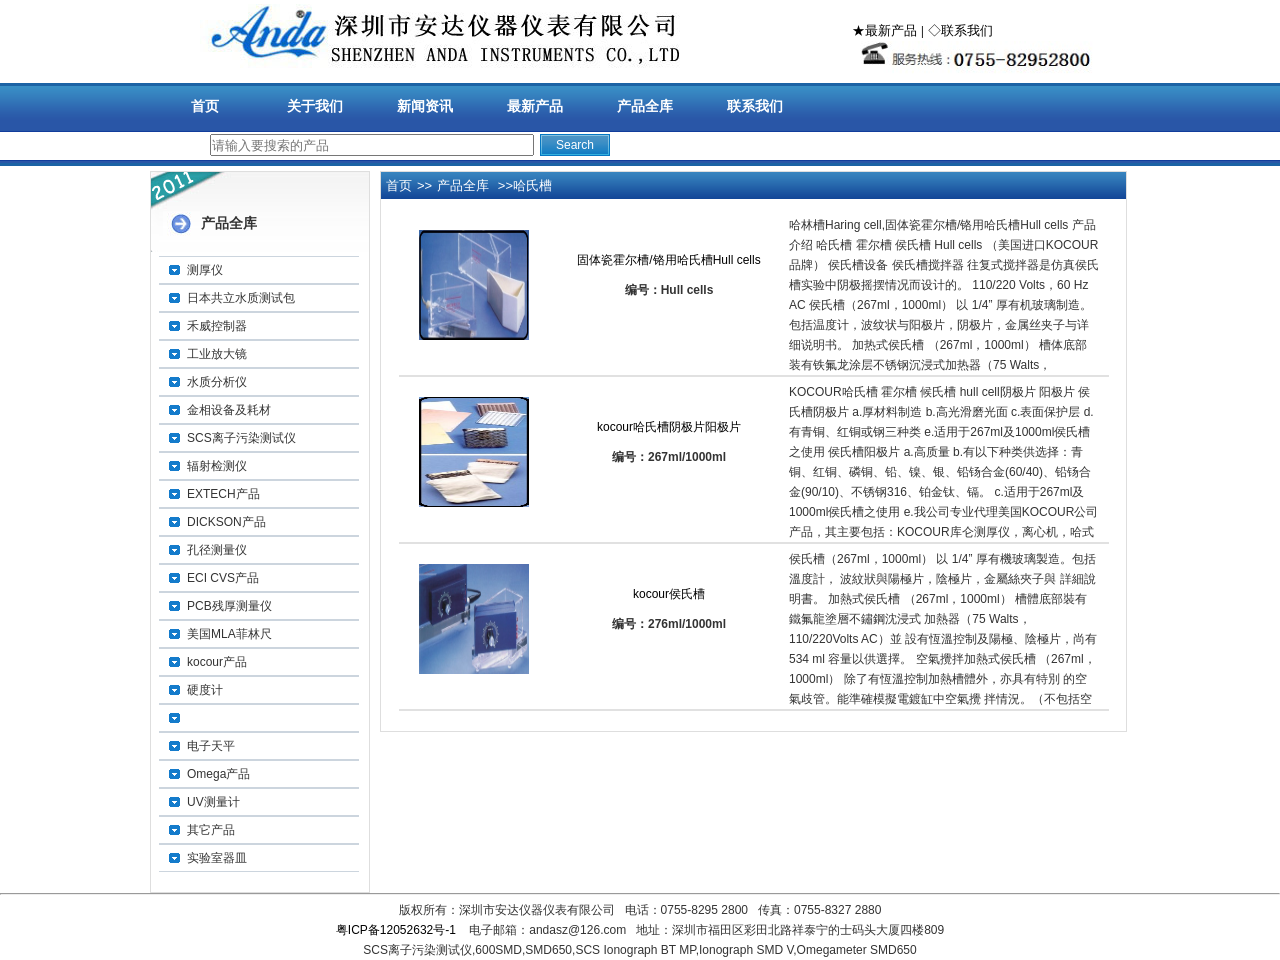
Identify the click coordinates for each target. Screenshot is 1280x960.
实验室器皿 (217, 858)
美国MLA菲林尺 (229, 634)
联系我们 (755, 106)
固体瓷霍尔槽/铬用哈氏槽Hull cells (668, 260)
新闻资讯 (425, 106)
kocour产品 (217, 662)
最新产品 (535, 106)
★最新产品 (884, 30)
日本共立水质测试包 (241, 298)
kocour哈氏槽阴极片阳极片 (669, 427)
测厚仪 (205, 270)
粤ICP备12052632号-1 (396, 930)
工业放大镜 (217, 354)
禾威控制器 (217, 326)
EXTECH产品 (223, 494)
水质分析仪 (217, 382)
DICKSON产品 (226, 522)
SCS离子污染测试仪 (241, 438)
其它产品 (211, 830)
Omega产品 (218, 774)
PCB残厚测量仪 (229, 606)
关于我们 (315, 106)
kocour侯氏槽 (669, 594)
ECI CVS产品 (223, 578)
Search (575, 145)
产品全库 (645, 106)
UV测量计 (213, 802)
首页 (205, 106)
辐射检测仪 (217, 466)
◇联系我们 (960, 30)
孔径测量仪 (217, 550)
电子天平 (211, 746)
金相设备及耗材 (229, 410)
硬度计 (205, 690)
